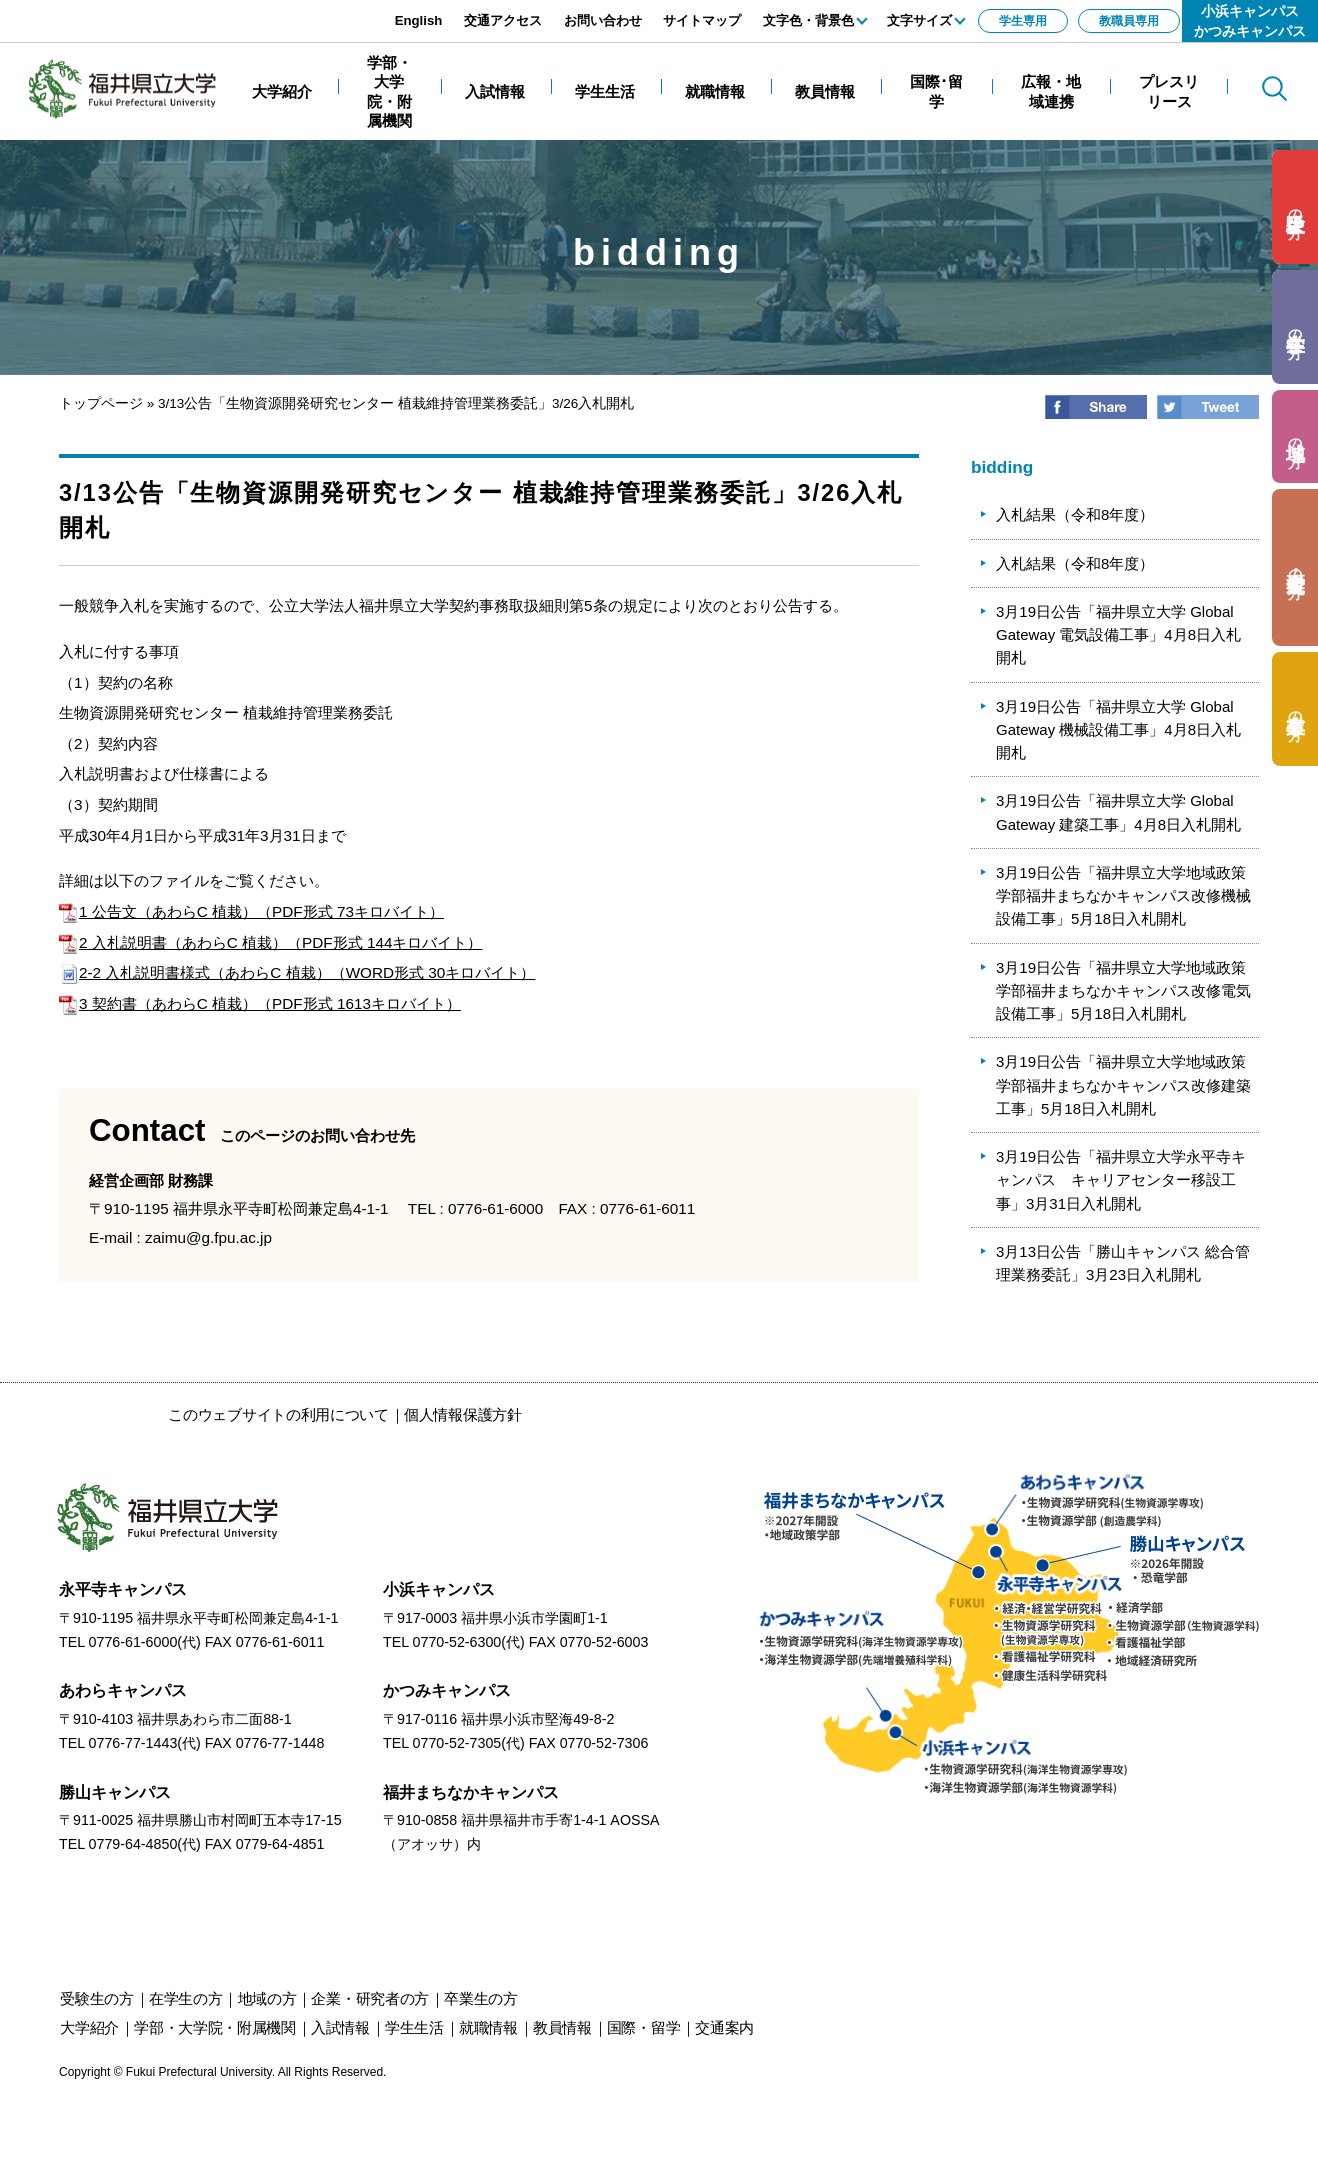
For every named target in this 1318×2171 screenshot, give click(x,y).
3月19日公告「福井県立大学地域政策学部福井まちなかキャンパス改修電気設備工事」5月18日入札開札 (1123, 991)
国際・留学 (644, 2027)
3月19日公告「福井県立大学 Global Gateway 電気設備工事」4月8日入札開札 (1118, 635)
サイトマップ (702, 20)
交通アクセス (503, 20)
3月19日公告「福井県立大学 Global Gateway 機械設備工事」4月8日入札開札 (1118, 730)
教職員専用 (1129, 21)
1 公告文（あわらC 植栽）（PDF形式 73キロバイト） (251, 911)
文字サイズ (919, 20)
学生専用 (1023, 21)
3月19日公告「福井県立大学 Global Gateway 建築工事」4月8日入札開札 (1118, 812)
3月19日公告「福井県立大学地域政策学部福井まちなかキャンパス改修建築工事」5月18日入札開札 (1123, 1085)
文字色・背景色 (808, 20)
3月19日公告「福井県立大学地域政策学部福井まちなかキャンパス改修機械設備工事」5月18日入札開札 (1123, 896)
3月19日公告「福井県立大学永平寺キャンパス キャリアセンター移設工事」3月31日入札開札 (1121, 1180)
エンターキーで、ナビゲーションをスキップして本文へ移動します (225, 10)
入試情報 (340, 2027)
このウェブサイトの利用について (278, 1414)
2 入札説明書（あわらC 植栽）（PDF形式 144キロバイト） (270, 942)
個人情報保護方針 (463, 1414)
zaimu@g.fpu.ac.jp (208, 1237)
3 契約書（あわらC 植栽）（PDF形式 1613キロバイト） (260, 1003)
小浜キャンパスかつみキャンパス (1250, 21)
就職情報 (488, 2027)
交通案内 (724, 2027)
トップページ (101, 403)
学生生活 (414, 2027)
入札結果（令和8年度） (1075, 514)
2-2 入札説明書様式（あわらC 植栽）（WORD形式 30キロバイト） (297, 972)
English (419, 20)
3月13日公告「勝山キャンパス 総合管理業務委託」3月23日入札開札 (1123, 1263)
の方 (1295, 207)
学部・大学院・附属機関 (215, 2027)
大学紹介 (89, 2027)
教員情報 (562, 2027)
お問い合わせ (603, 20)
